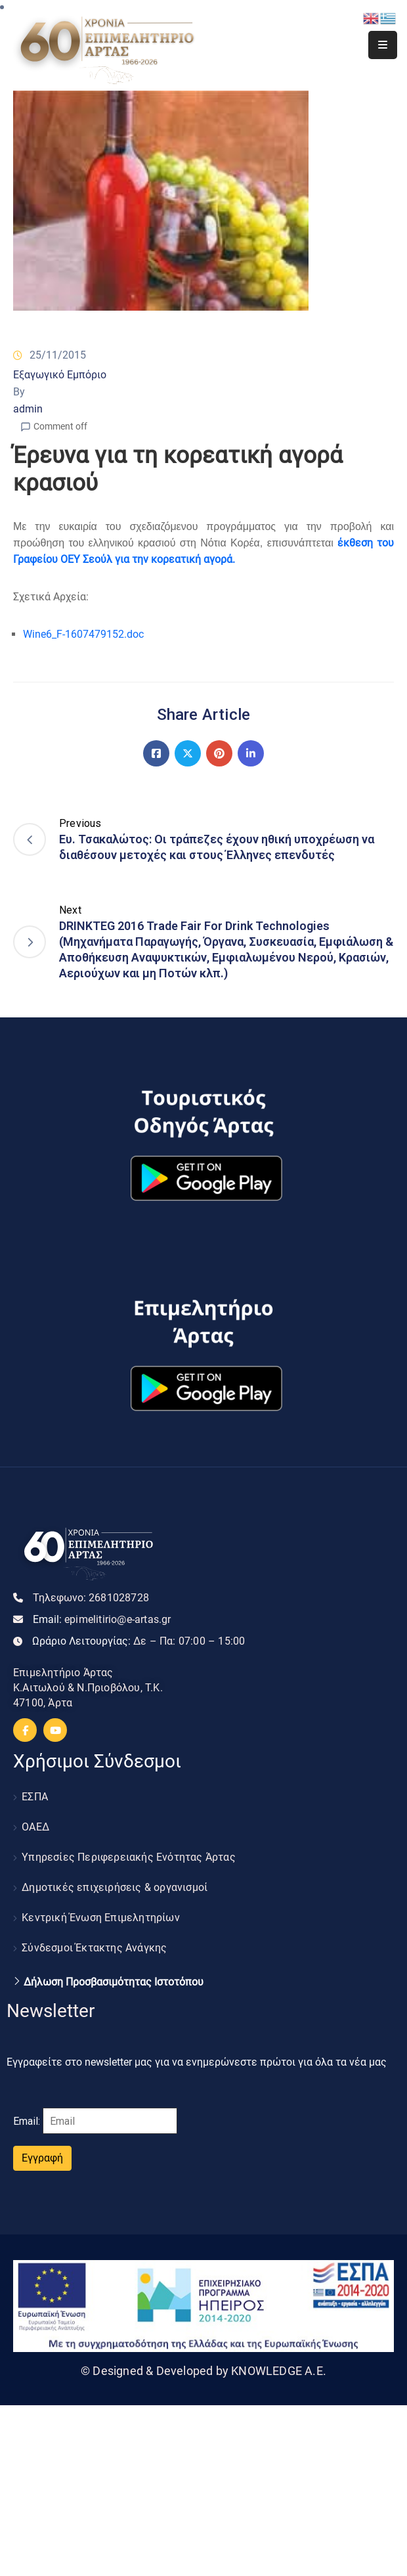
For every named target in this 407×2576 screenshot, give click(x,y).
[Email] (110, 2121)
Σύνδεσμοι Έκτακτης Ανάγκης (94, 1948)
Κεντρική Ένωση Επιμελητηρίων (101, 1917)
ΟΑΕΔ (35, 1827)
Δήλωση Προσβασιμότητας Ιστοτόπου (114, 1982)
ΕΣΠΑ (35, 1796)
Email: (102, 1619)
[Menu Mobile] (382, 45)
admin (28, 409)
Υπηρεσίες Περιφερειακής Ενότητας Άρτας (129, 1857)
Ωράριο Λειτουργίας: (138, 1641)
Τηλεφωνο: (91, 1597)
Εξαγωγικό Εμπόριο (59, 374)
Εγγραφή (42, 2158)
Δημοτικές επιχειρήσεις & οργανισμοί (114, 1887)
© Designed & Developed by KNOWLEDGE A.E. (203, 2371)
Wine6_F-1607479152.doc (83, 634)
